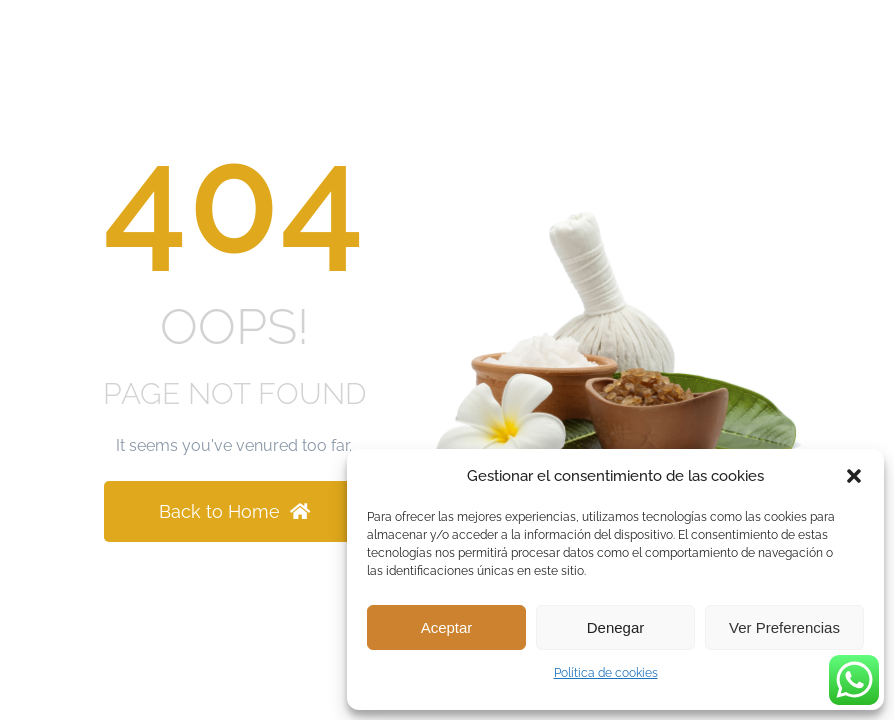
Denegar (616, 627)
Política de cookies (606, 673)
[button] (854, 476)
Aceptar (447, 627)
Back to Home (234, 511)
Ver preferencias (784, 627)
